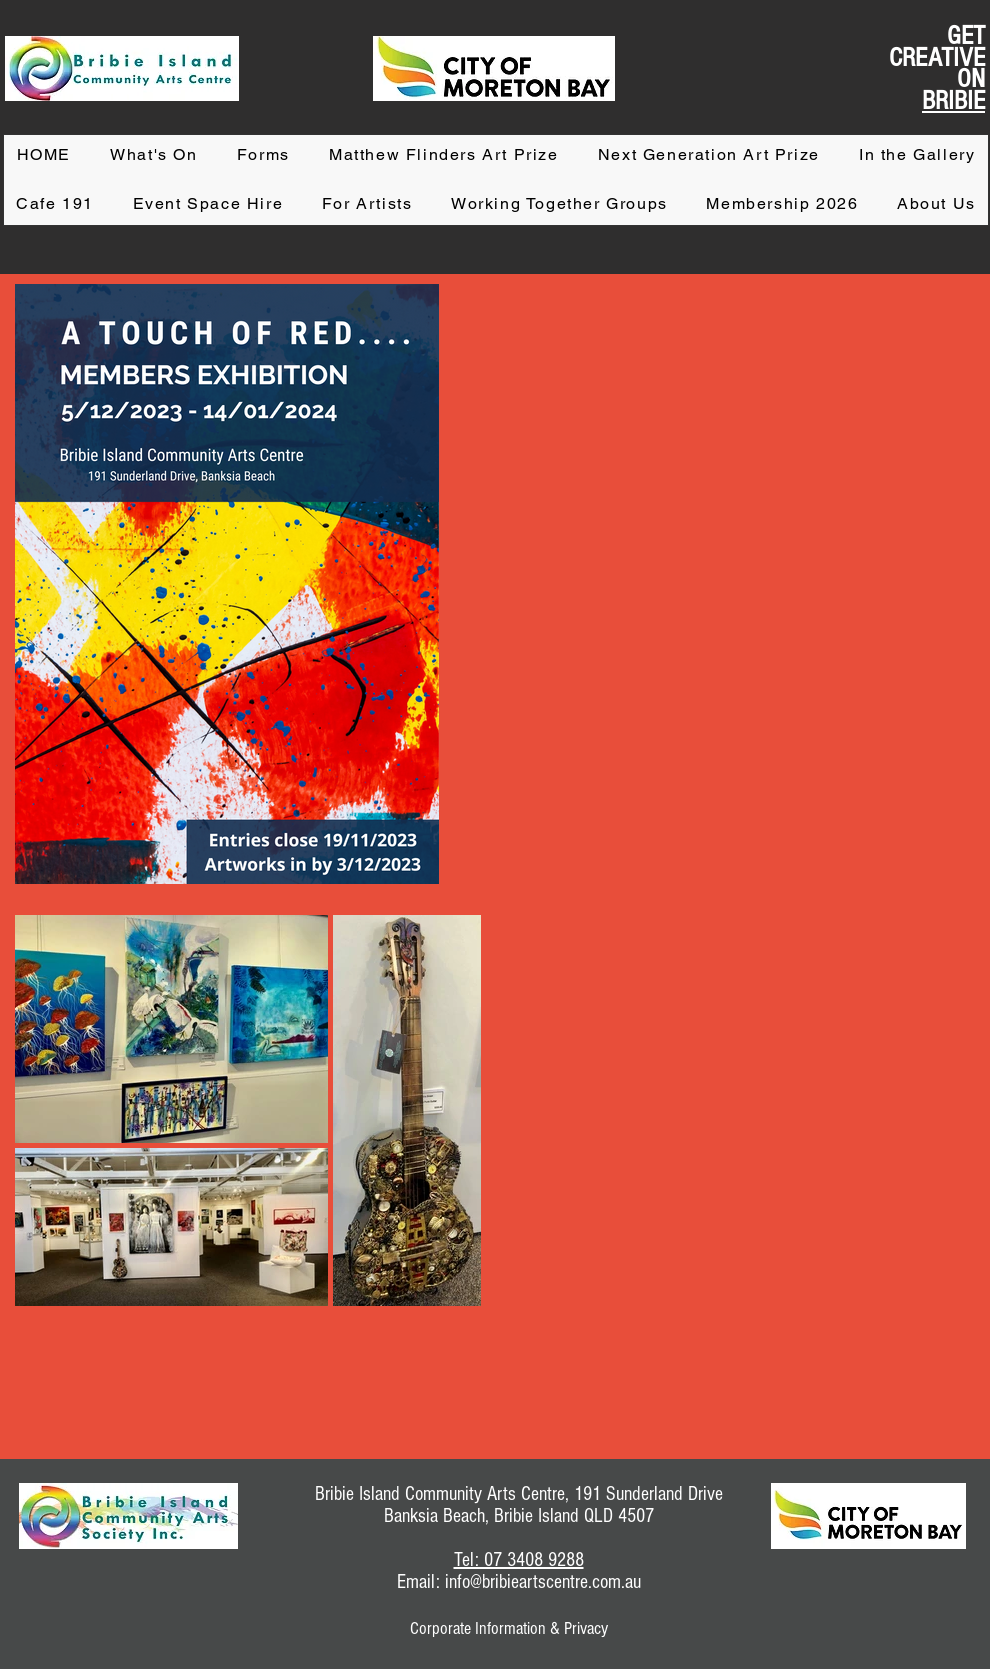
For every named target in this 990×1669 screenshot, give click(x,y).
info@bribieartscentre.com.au (543, 1582)
